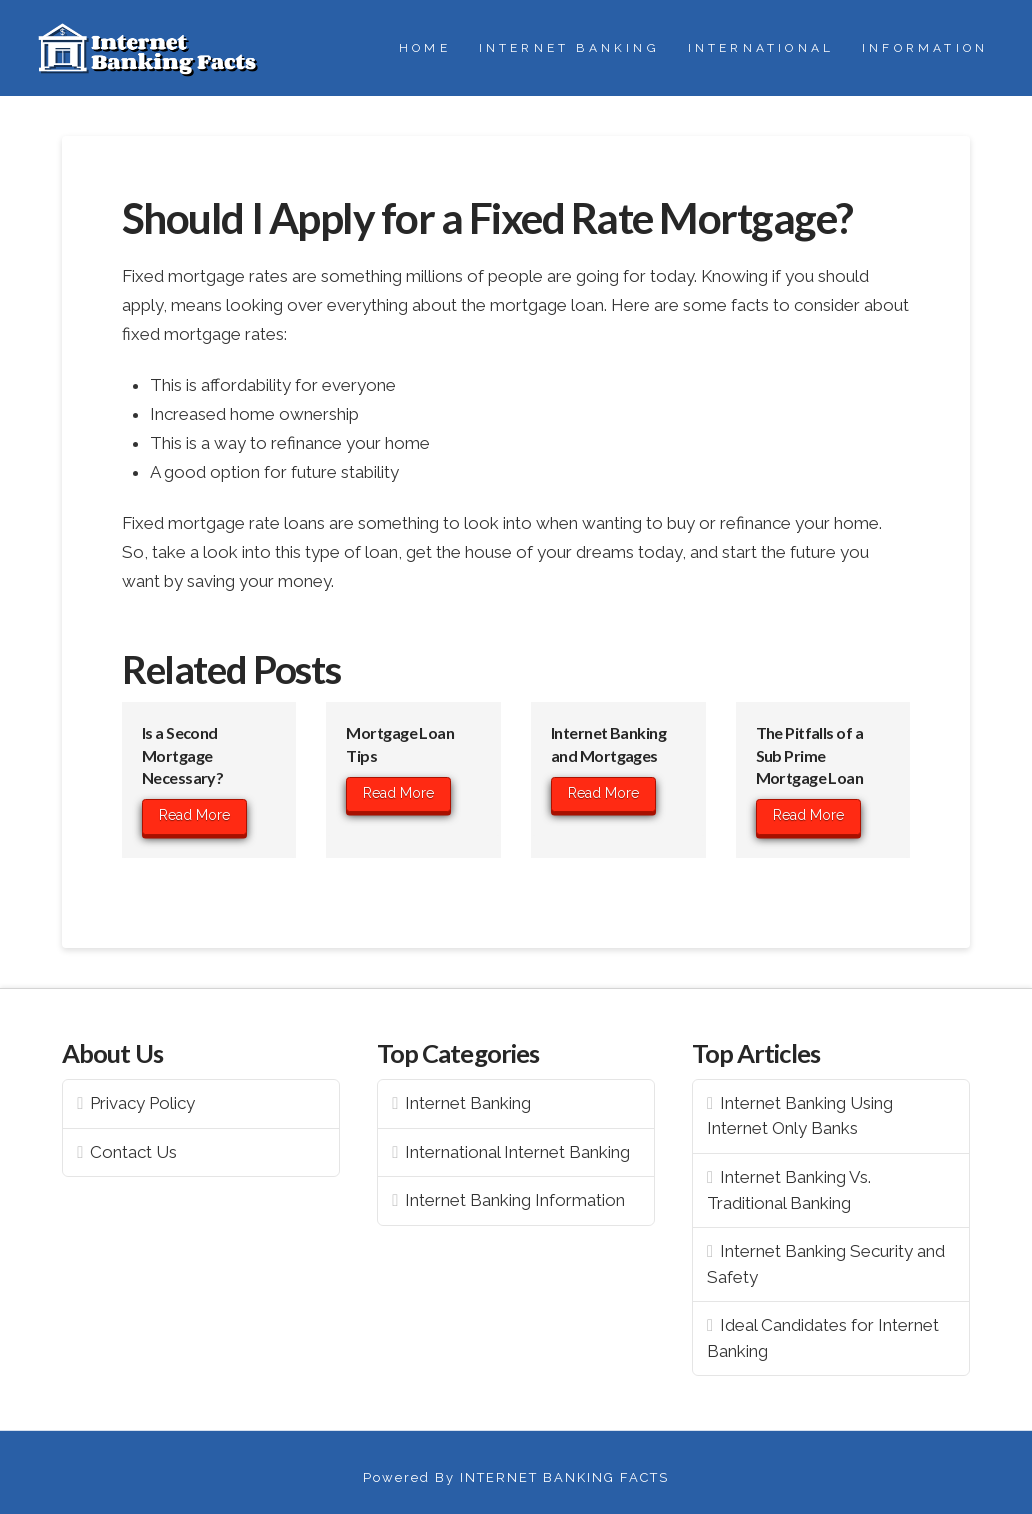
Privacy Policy (142, 1103)
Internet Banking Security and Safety (826, 1264)
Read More (194, 815)
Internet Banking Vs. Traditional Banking (789, 1190)
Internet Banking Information (515, 1200)
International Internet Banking (517, 1152)
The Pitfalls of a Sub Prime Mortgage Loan (810, 755)
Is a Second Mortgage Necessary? (182, 755)
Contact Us (133, 1152)
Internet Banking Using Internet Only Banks (800, 1116)
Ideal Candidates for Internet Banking (823, 1338)
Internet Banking (468, 1103)
